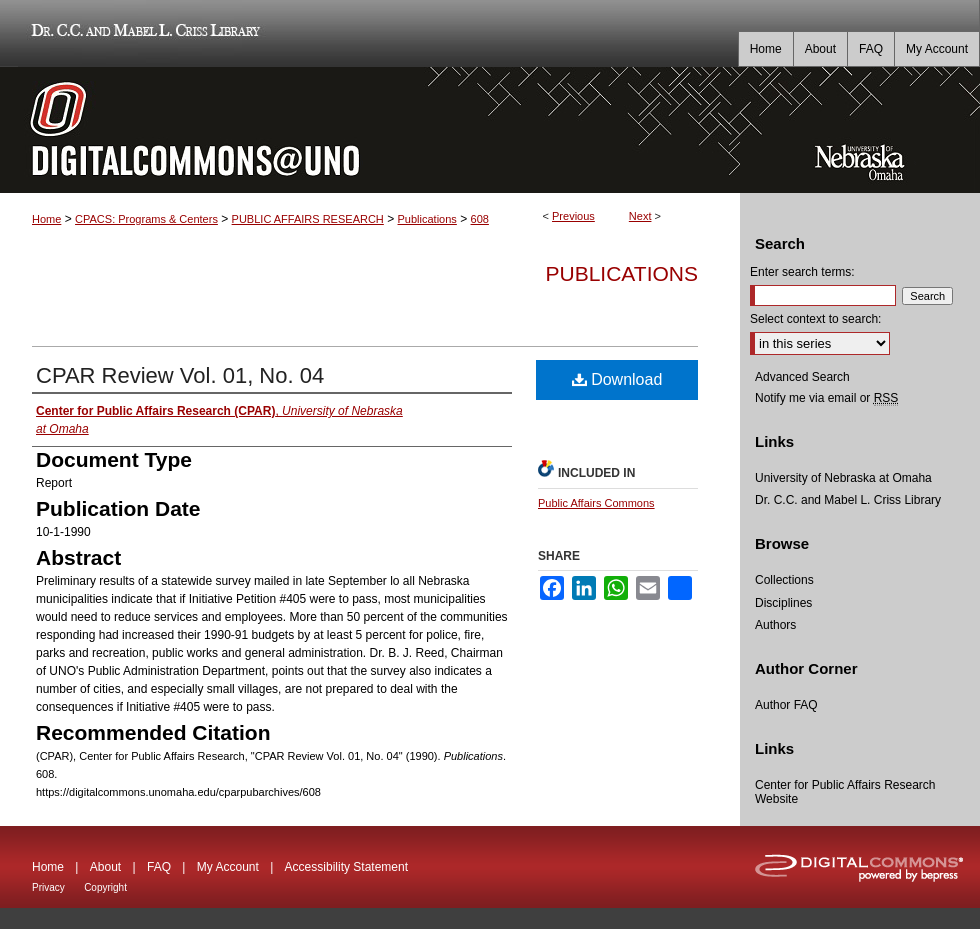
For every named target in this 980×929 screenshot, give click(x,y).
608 (480, 219)
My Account (228, 867)
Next (640, 216)
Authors (775, 625)
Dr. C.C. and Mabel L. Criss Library (142, 33)
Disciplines (783, 603)
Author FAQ (786, 705)
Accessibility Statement (346, 867)
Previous (573, 216)
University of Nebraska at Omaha (843, 478)
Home (46, 219)
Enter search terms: (802, 272)
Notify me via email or (826, 398)
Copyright (105, 887)
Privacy (48, 887)
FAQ (159, 867)
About (105, 867)
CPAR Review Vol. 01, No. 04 (180, 375)
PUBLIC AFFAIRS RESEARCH (308, 219)
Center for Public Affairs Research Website (845, 792)
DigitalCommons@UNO (370, 130)
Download (617, 379)
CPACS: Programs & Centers (146, 219)
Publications (427, 219)
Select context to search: (815, 319)
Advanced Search (802, 377)
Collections (784, 580)
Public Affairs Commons (596, 503)
